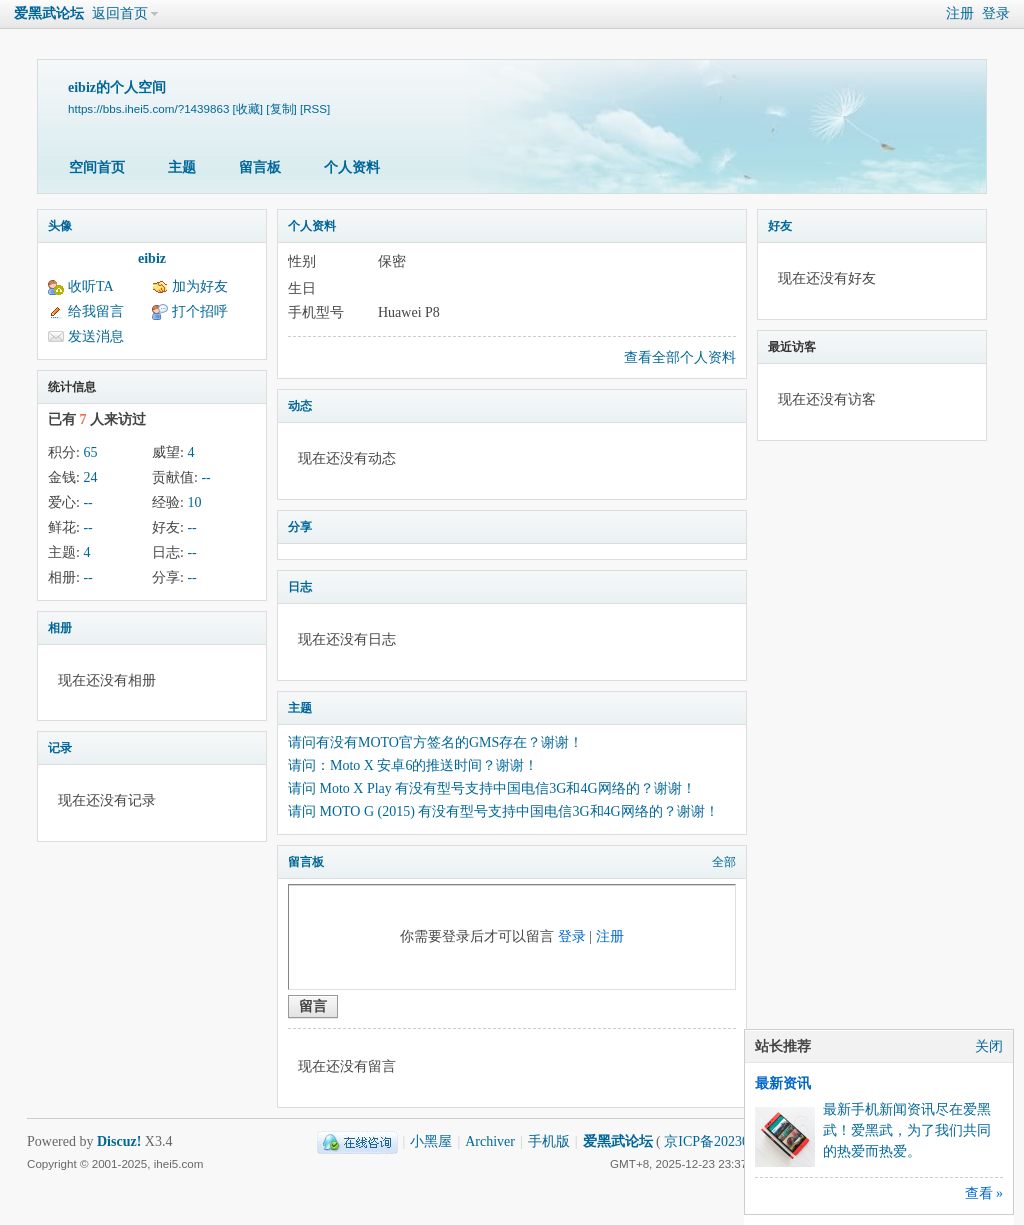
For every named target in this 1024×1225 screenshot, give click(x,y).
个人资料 (352, 167)
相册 (60, 628)
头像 (60, 226)
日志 (300, 587)
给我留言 (96, 311)
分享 (300, 527)
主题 (182, 167)
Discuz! (119, 1141)
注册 (960, 13)
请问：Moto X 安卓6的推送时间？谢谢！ (413, 765)
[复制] (281, 108)
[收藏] (248, 108)
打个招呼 (200, 311)
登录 (996, 13)
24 (90, 477)
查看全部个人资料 (680, 357)
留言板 (260, 167)
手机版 (549, 1141)
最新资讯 (783, 1083)
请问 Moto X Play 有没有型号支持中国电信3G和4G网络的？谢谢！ (492, 788)
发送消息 (96, 336)
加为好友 (200, 286)
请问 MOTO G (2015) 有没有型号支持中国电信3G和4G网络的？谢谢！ (503, 811)
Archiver (490, 1141)
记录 (60, 748)
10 (194, 502)
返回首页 (120, 13)
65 (90, 452)
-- (205, 477)
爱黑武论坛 (49, 13)
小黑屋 (431, 1141)
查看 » (984, 1193)
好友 (780, 226)
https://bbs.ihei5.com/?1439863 (148, 108)
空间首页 (97, 167)
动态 (300, 406)
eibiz (152, 258)
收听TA (91, 286)
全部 (724, 862)
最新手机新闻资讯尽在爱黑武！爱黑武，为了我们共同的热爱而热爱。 (907, 1130)
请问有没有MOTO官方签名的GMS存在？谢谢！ (435, 742)
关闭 (989, 1046)
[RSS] (315, 108)
